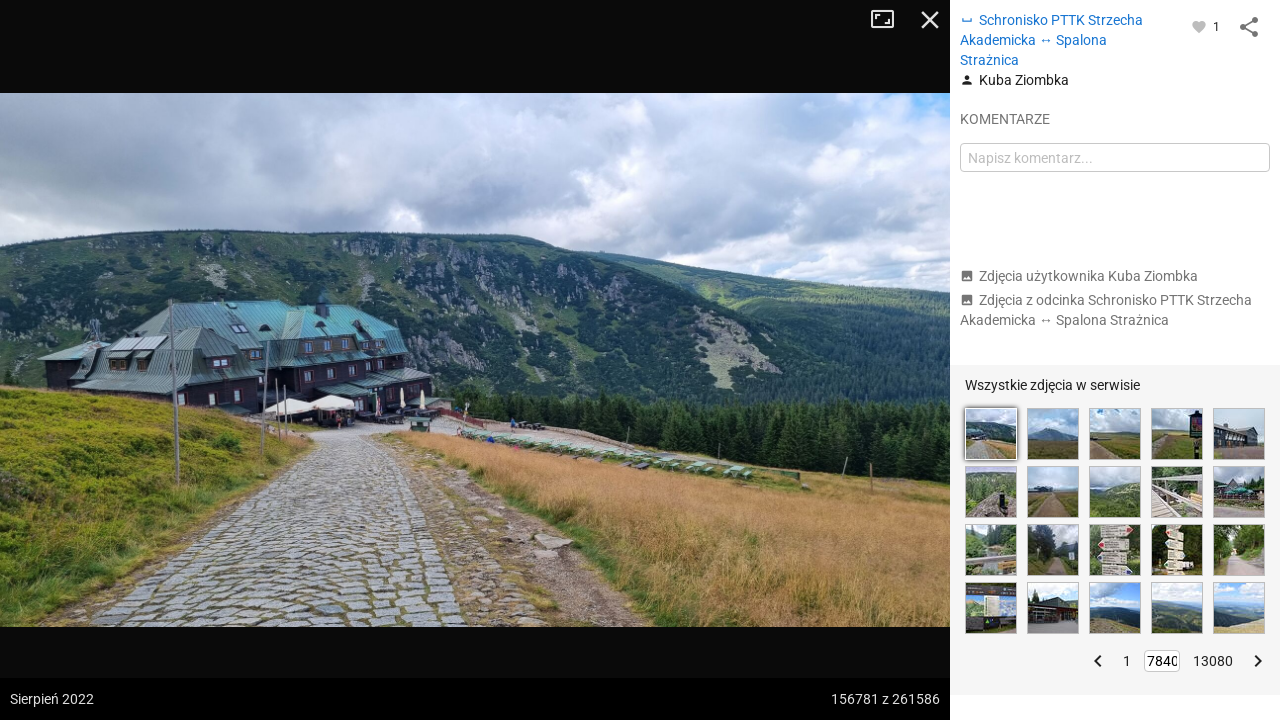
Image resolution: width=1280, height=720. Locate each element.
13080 (1213, 661)
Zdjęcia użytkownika (1079, 276)
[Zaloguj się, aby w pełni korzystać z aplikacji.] (1200, 26)
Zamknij (930, 20)
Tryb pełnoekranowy (890, 20)
